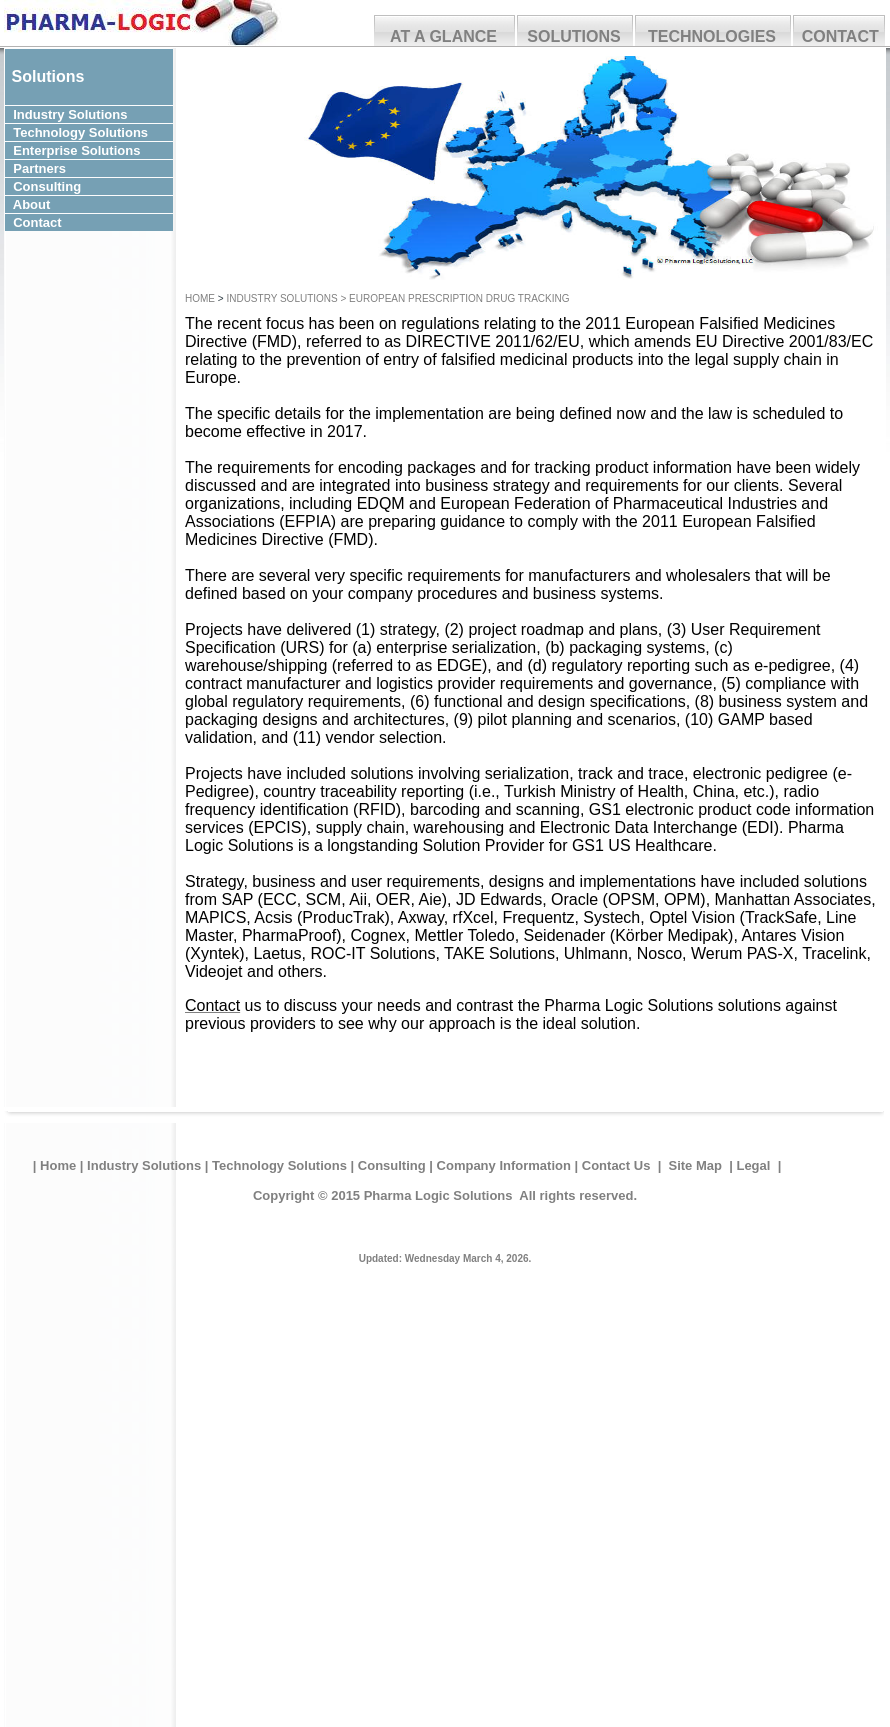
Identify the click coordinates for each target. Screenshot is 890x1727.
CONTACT (840, 36)
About (80, 204)
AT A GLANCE (443, 36)
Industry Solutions (144, 1165)
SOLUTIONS (573, 36)
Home (58, 1165)
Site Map (695, 1165)
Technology (49, 132)
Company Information (504, 1165)
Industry (38, 114)
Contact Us (616, 1165)
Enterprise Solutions (78, 150)
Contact (80, 222)
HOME (201, 298)
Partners (73, 168)
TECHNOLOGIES (712, 36)
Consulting (74, 186)
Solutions (107, 114)
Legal (755, 1165)
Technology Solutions (279, 1165)
